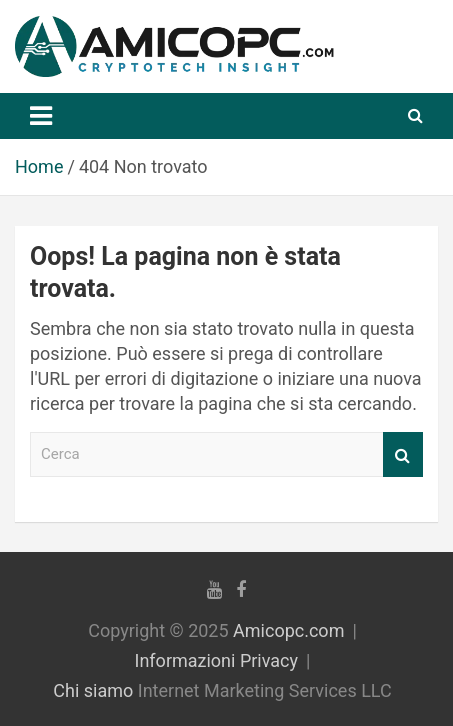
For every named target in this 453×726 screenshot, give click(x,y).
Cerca (403, 454)
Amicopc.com (288, 630)
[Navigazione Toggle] (41, 116)
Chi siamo (93, 690)
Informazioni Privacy (217, 660)
